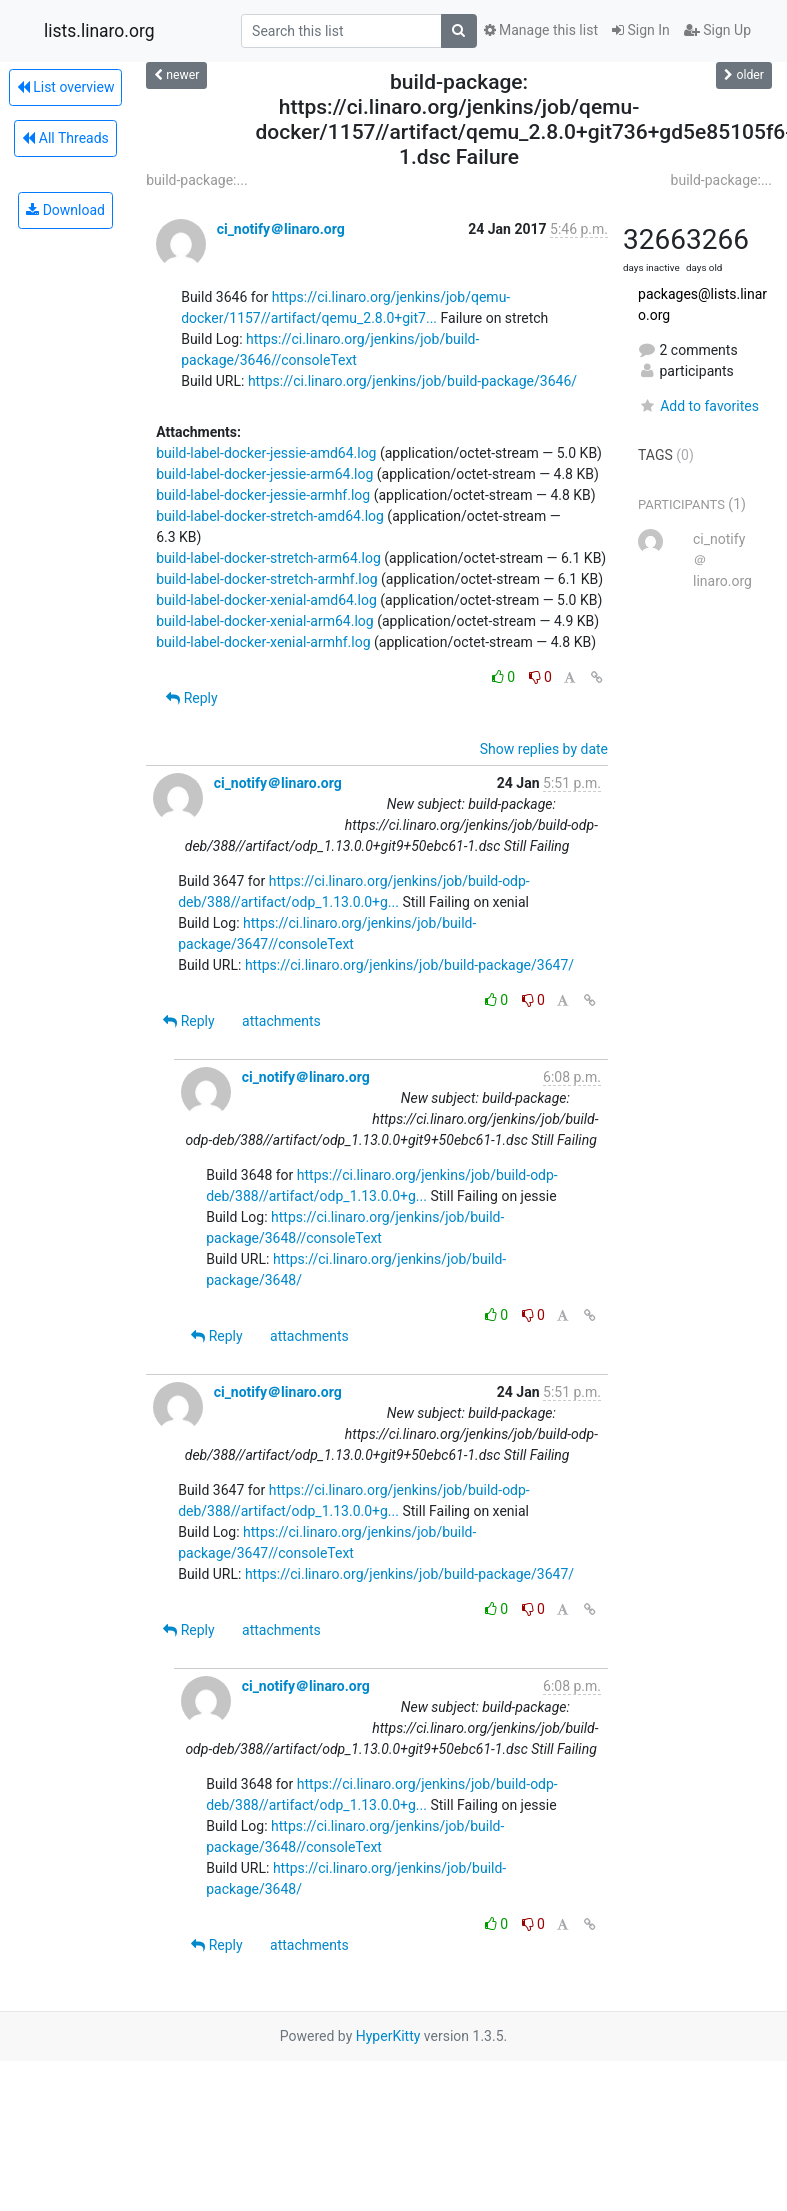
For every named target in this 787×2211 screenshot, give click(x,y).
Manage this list (541, 30)
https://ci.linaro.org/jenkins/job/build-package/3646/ (412, 381)
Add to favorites (698, 406)
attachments (281, 1021)
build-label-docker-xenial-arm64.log (265, 621)
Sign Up (717, 30)
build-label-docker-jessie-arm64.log (264, 474)
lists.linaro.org (99, 31)
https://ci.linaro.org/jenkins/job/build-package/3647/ (409, 965)
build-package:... (196, 180)
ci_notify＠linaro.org (281, 229)
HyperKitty (388, 2036)
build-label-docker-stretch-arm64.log (268, 558)
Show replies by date (544, 749)
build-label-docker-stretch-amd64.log (270, 516)
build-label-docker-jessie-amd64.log (266, 453)
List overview (66, 87)
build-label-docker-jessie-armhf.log (263, 495)
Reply (191, 698)
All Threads (65, 138)
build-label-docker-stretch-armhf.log (266, 579)
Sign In (641, 30)
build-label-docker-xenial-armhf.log (263, 642)
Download (65, 210)
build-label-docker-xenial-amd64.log (266, 600)
